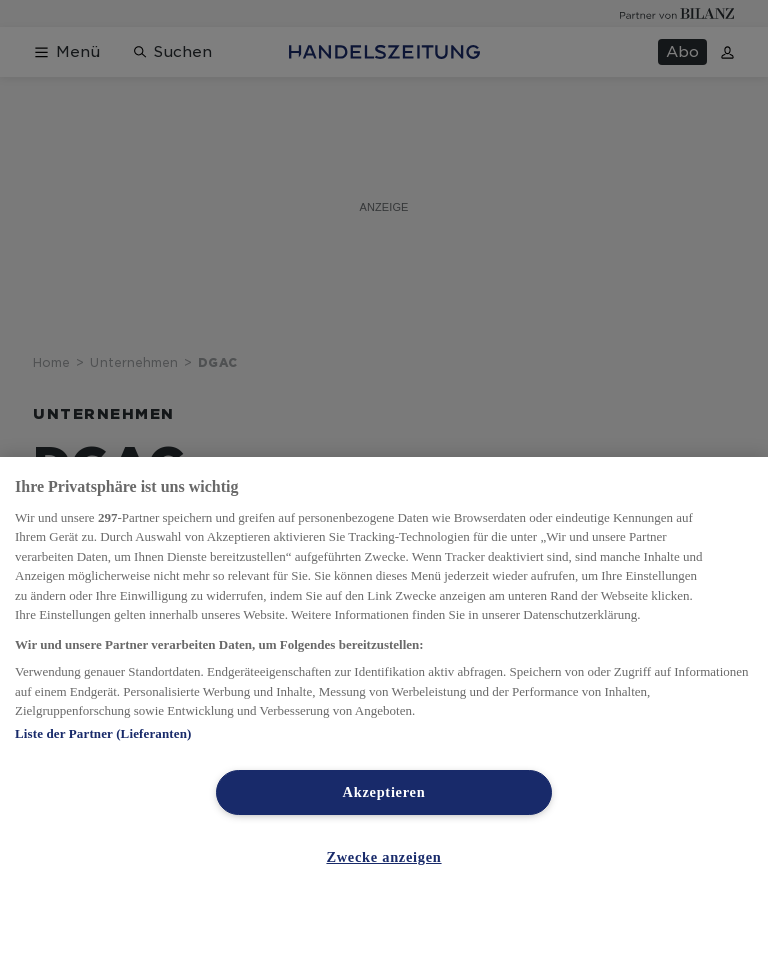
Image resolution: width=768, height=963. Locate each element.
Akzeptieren (384, 792)
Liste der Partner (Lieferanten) (103, 733)
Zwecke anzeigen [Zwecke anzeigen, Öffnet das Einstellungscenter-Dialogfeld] (383, 857)
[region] (384, 710)
